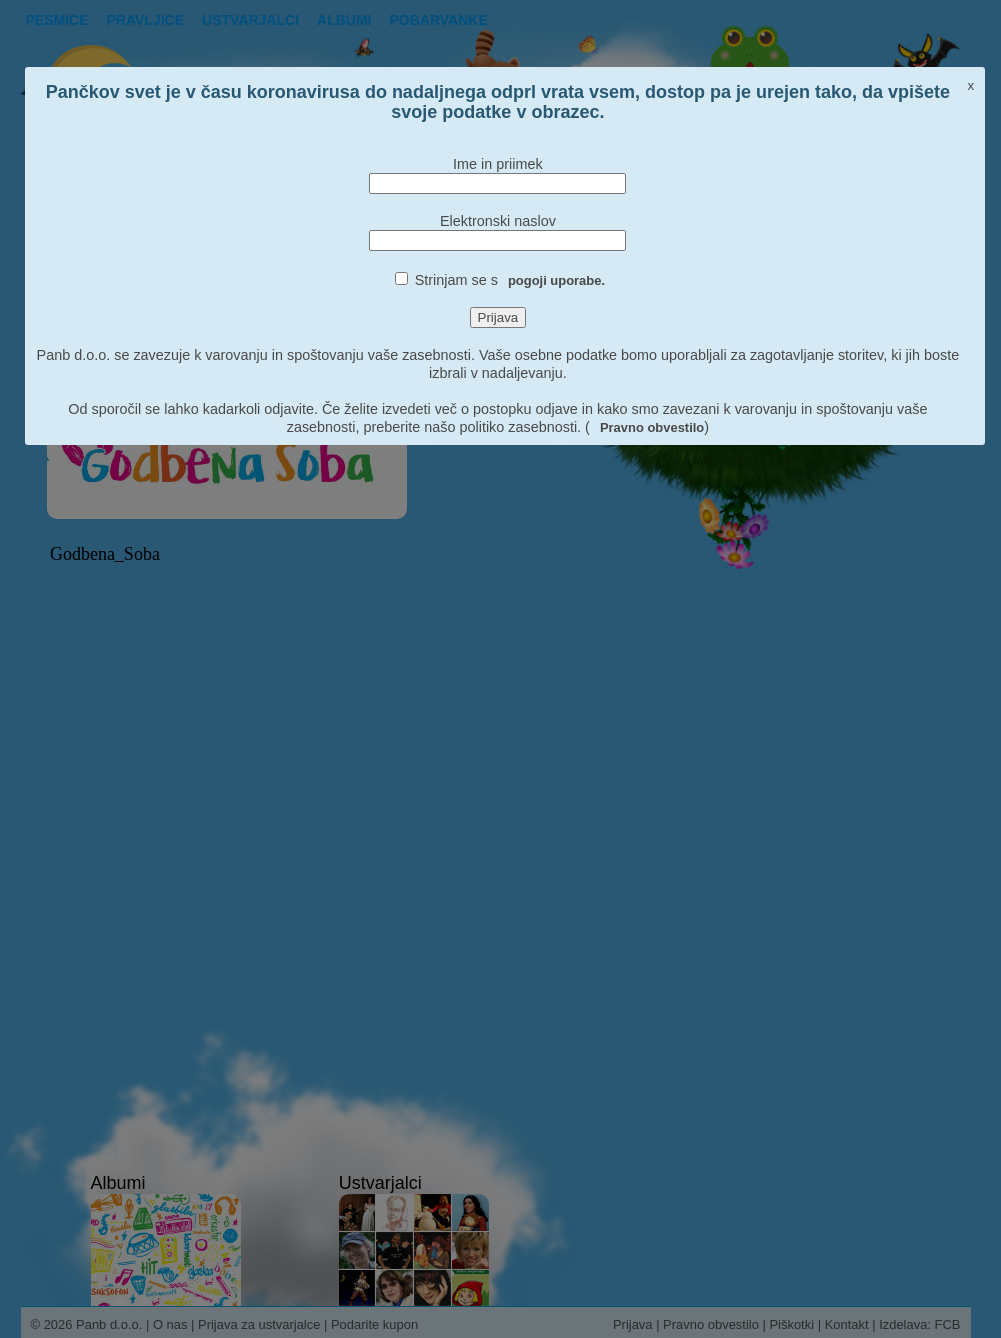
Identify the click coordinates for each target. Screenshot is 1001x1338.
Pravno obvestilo (652, 427)
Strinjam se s (510, 280)
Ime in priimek (498, 164)
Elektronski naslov (498, 221)
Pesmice (57, 20)
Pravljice (146, 20)
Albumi (344, 20)
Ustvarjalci (250, 20)
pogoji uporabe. (556, 280)
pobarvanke (438, 20)
